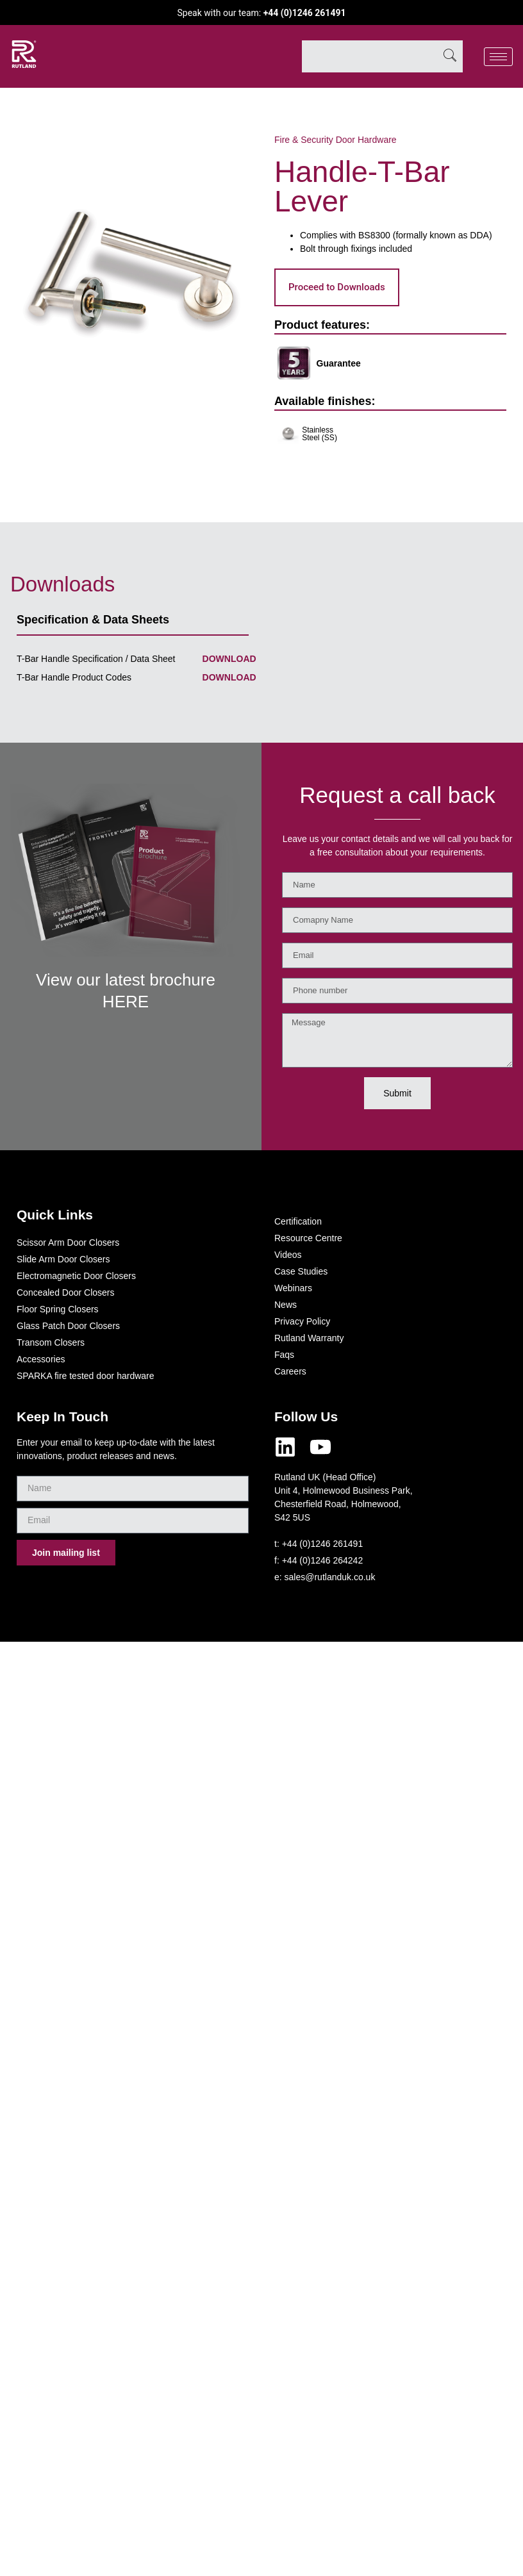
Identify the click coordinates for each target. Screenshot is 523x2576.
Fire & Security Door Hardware (335, 140)
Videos (288, 1255)
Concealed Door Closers (66, 1292)
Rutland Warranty (309, 1338)
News (285, 1305)
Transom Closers (51, 1342)
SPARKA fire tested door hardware (85, 1376)
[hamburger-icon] (498, 56)
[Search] (450, 56)
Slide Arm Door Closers (63, 1259)
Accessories (41, 1359)
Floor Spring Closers (58, 1309)
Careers (290, 1371)
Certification (298, 1221)
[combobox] (369, 56)
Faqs (284, 1355)
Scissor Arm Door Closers (68, 1242)
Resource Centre (308, 1238)
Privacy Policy (302, 1321)
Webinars (293, 1288)
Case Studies (301, 1271)
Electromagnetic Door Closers (76, 1276)
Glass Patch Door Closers (68, 1326)
